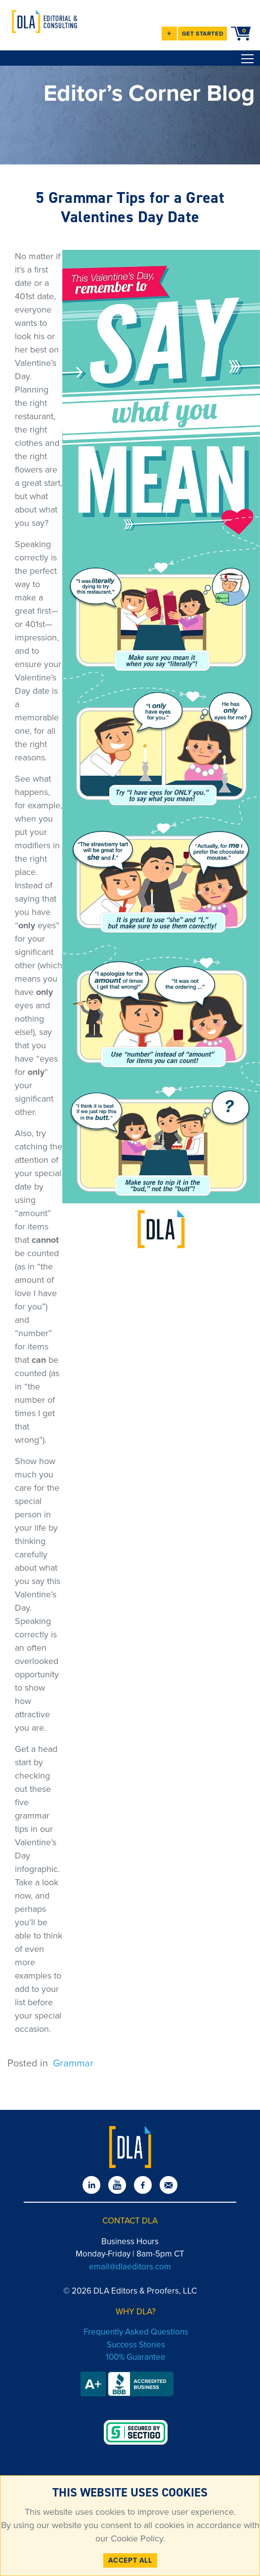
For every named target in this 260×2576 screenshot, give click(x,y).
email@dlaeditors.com (130, 2266)
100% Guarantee (136, 2357)
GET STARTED (203, 33)
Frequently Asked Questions (136, 2332)
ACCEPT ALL (130, 2560)
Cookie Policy (135, 2538)
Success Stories (136, 2344)
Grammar (73, 2063)
